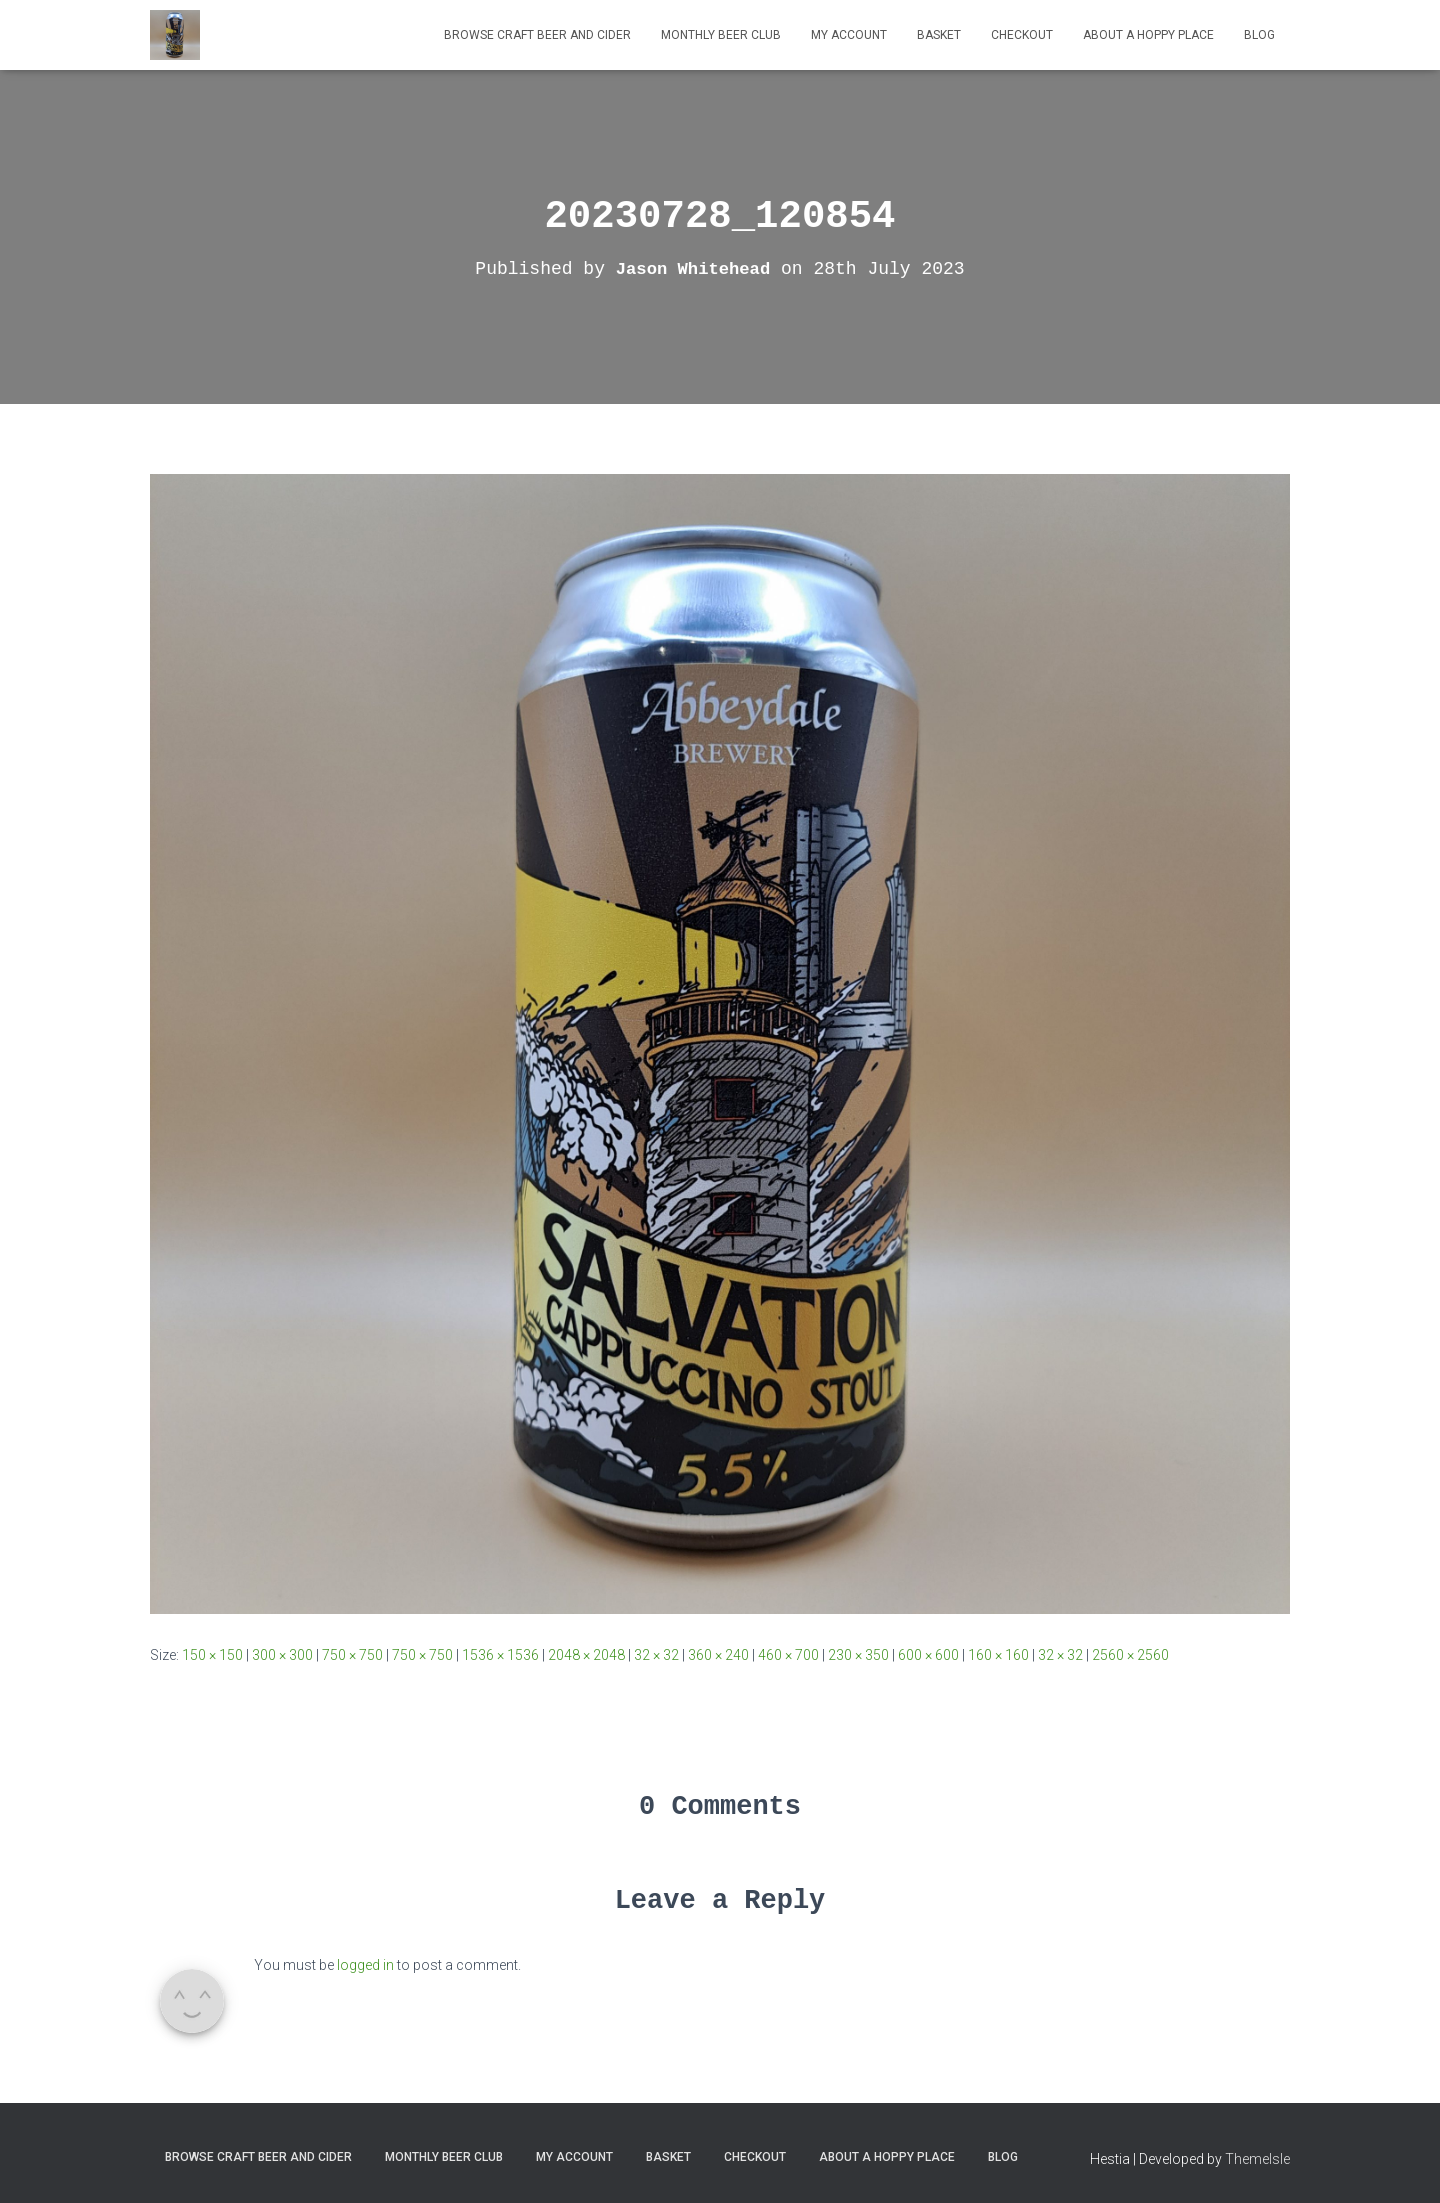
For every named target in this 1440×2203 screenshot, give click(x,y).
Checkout (1022, 35)
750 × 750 (352, 1655)
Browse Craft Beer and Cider (537, 35)
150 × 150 (212, 1655)
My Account (849, 35)
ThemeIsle (1257, 2159)
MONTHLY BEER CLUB (721, 35)
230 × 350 (858, 1655)
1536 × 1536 (500, 1655)
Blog (1259, 35)
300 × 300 (282, 1655)
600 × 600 (928, 1655)
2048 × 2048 (586, 1655)
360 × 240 (718, 1655)
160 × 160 (998, 1655)
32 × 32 (656, 1655)
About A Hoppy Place (1148, 35)
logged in (365, 1965)
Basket (939, 35)
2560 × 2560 (1130, 1655)
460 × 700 (788, 1655)
